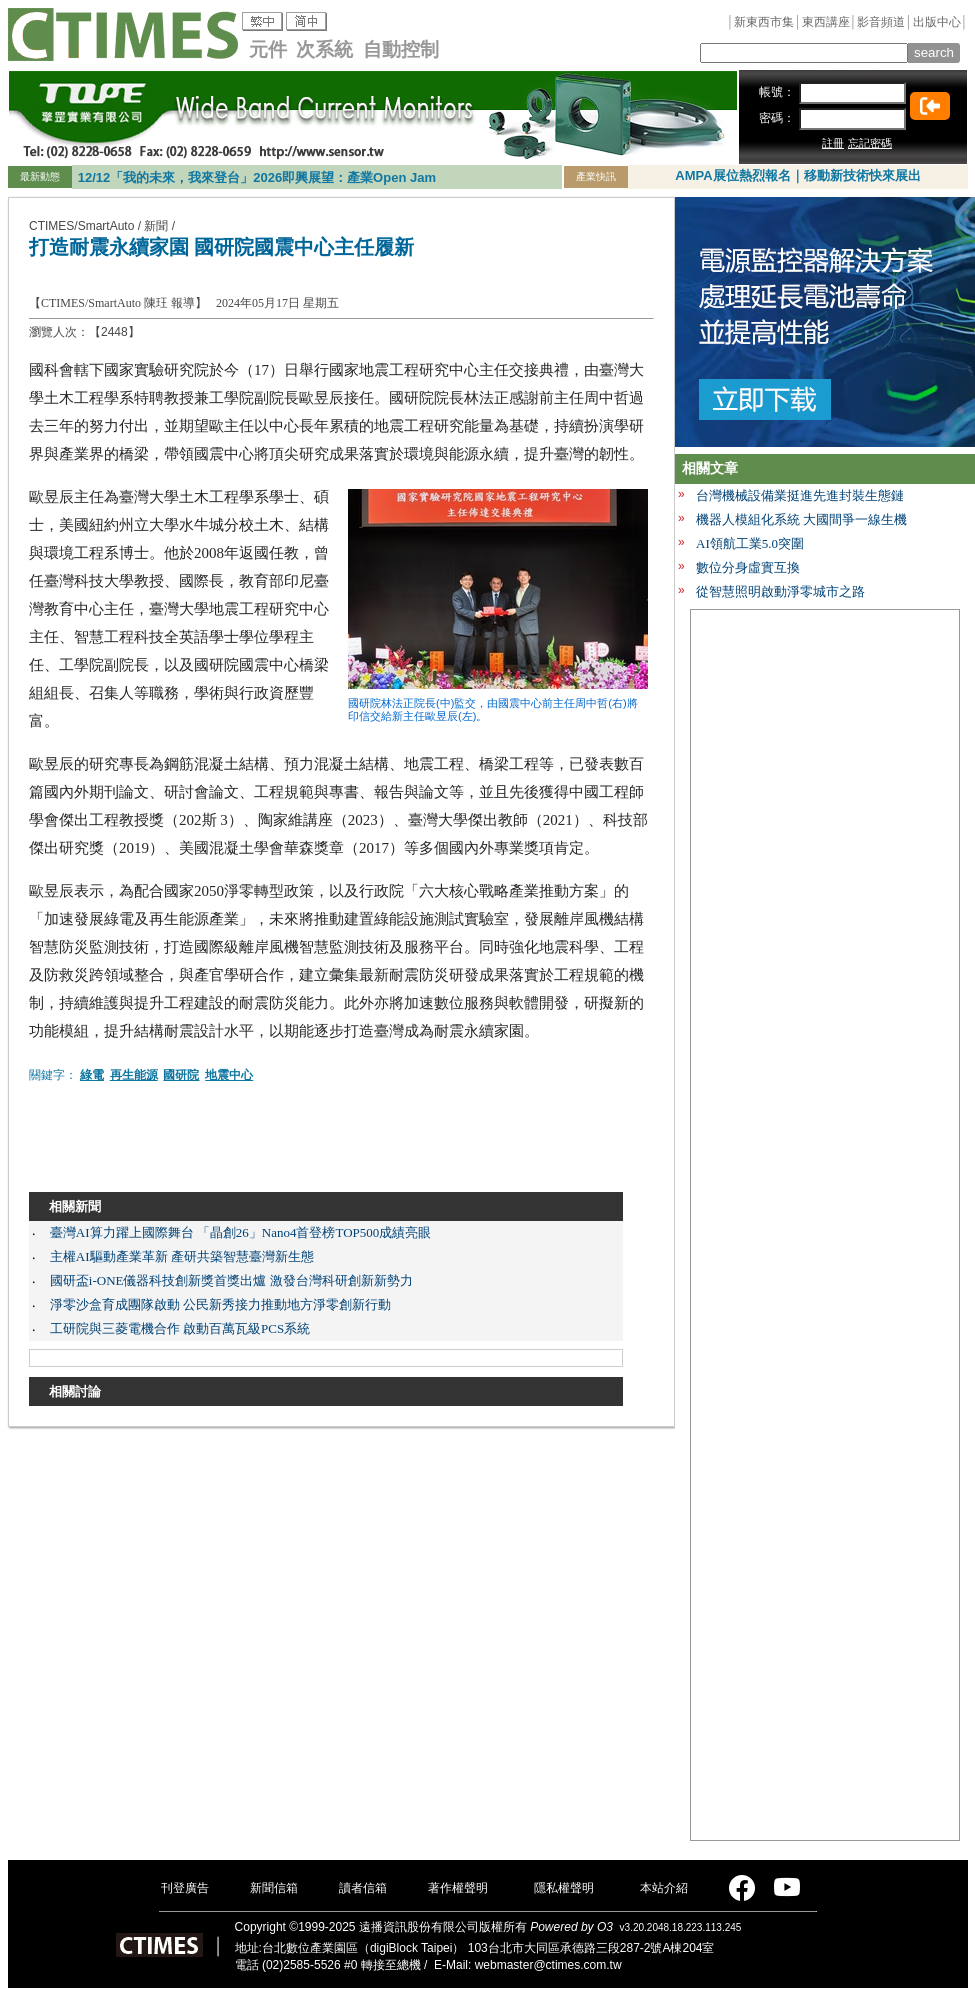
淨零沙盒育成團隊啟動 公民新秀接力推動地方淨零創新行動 (220, 1304)
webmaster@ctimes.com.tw (548, 1965)
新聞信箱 (274, 1888)
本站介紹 (664, 1888)
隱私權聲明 (564, 1888)
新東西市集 (764, 22)
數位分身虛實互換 (748, 567)
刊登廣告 (185, 1888)
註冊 (833, 143)
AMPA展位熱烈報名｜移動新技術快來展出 (797, 175)
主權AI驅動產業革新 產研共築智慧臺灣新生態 (182, 1256)
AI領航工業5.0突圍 (750, 543)
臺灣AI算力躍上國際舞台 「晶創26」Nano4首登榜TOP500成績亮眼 (240, 1232)
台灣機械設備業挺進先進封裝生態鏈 (800, 495)
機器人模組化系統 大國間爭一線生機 (801, 519)
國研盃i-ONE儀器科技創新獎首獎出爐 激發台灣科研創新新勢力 (231, 1280)
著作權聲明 (458, 1888)
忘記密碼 (870, 143)
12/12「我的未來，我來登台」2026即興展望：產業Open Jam (257, 177)
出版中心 (937, 22)
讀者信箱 (363, 1888)
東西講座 (826, 22)
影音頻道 (881, 22)
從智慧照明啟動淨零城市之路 (780, 591)
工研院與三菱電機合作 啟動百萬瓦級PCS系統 (180, 1328)
